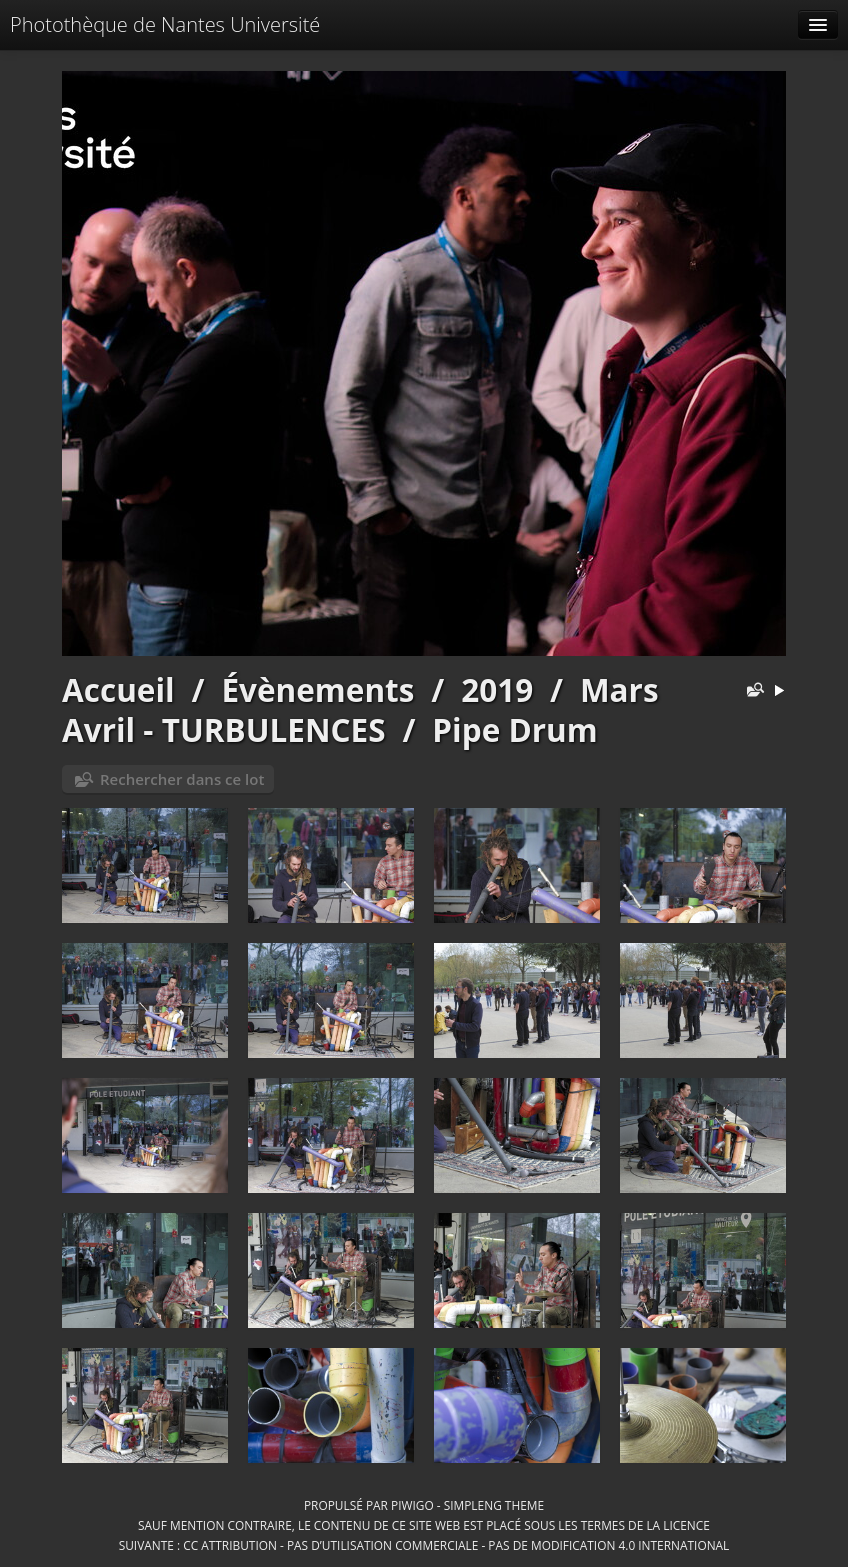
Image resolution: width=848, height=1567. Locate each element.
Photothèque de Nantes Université (165, 24)
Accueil (118, 689)
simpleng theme (494, 1505)
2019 (497, 689)
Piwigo (412, 1505)
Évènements (317, 689)
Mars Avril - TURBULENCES (360, 709)
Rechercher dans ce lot (182, 779)
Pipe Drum (514, 729)
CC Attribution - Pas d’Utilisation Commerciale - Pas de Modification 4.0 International (456, 1545)
